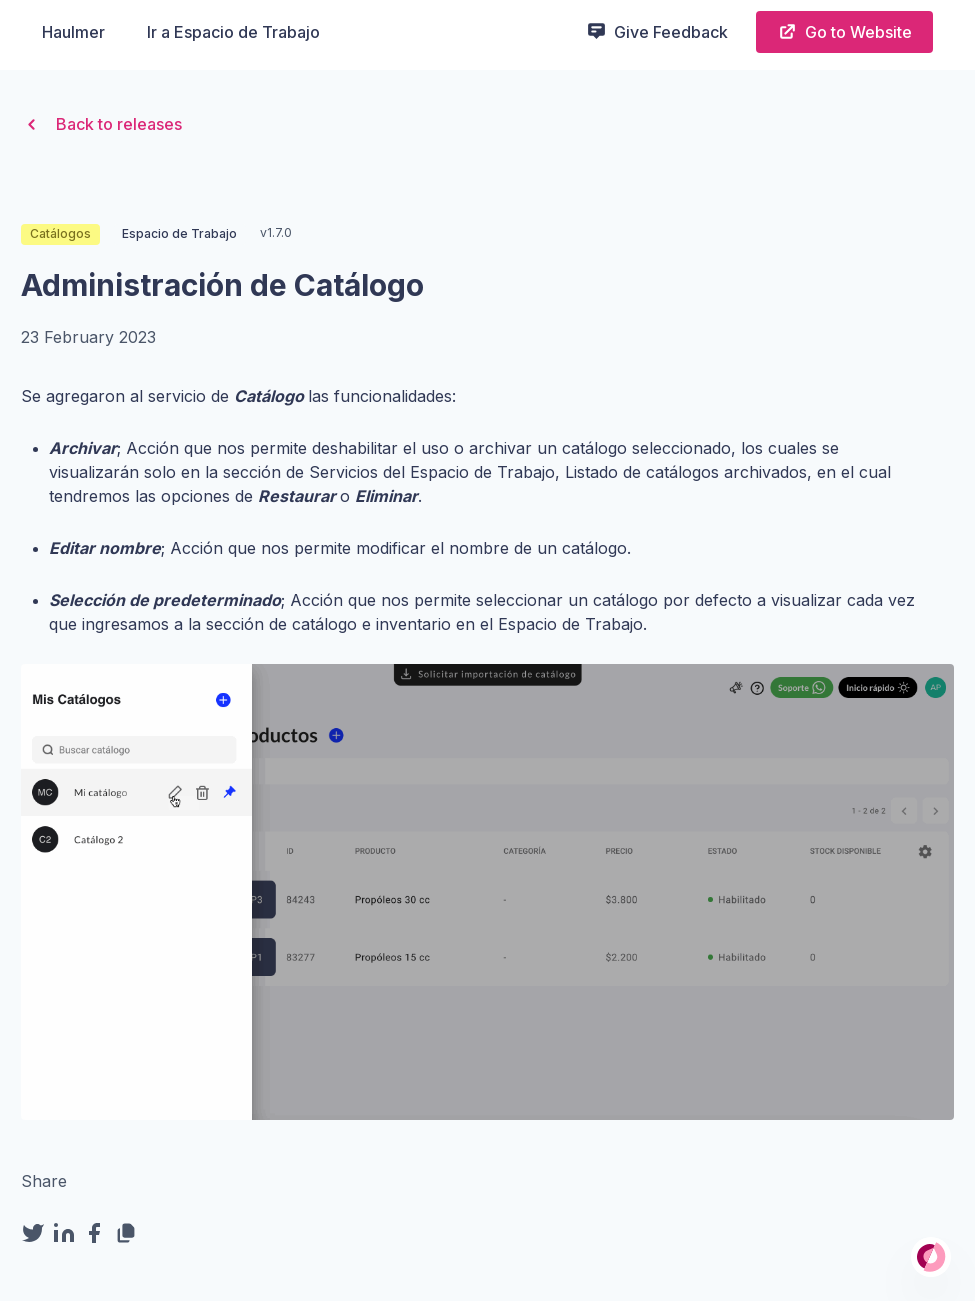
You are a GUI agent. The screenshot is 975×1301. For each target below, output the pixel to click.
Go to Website (844, 31)
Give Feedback (657, 31)
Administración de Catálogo (222, 285)
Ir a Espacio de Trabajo (233, 32)
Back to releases (101, 124)
